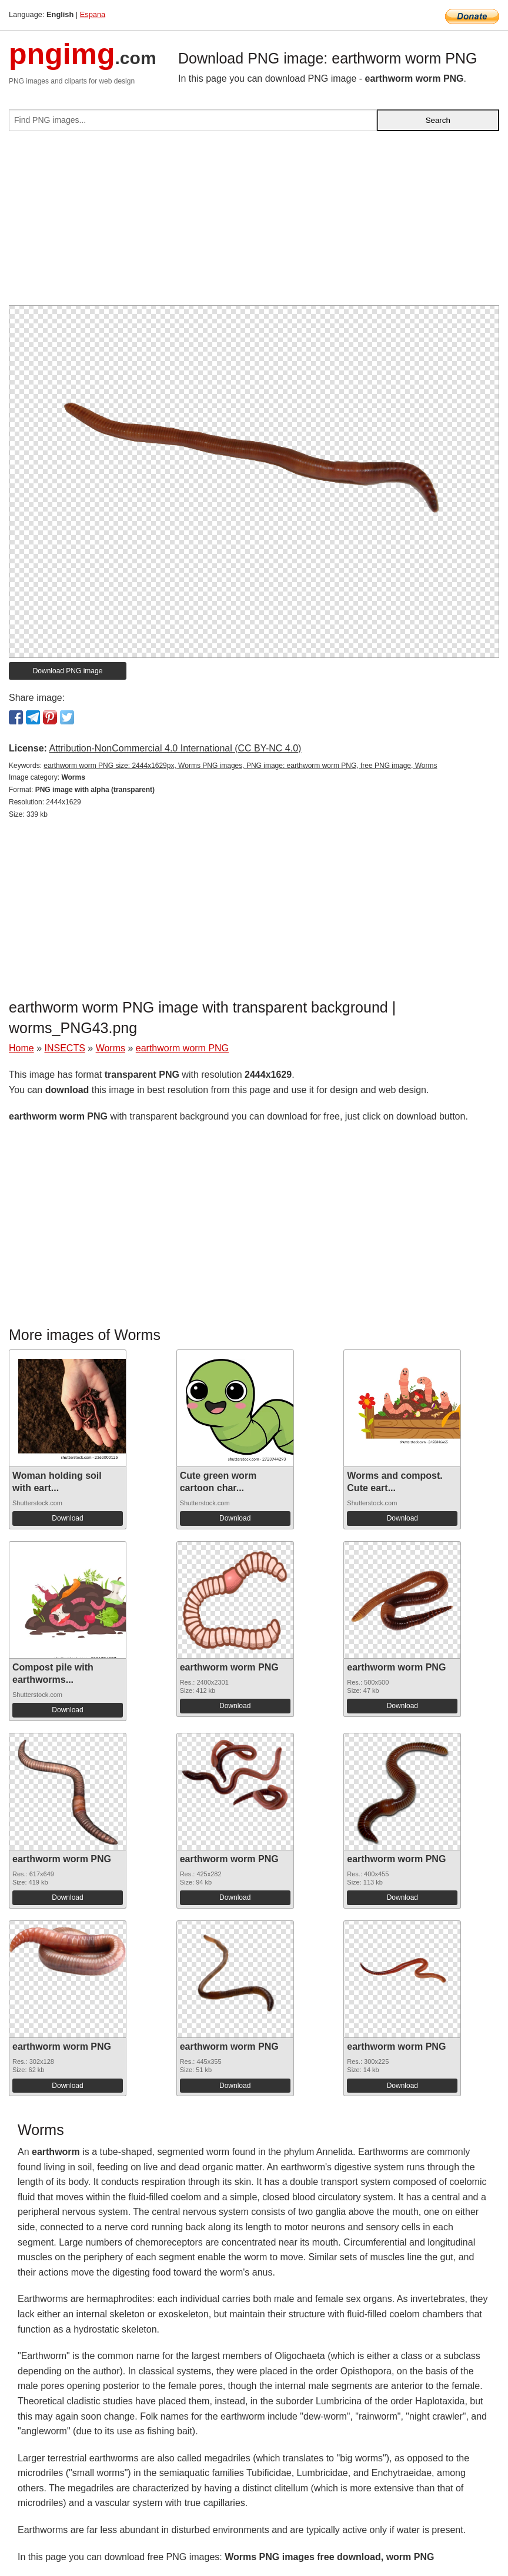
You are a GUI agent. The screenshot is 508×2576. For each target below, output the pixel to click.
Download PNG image (68, 671)
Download (67, 1518)
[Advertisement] (254, 223)
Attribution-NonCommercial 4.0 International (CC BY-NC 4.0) (175, 748)
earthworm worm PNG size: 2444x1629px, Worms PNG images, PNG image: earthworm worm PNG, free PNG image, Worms (240, 765)
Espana (92, 14)
